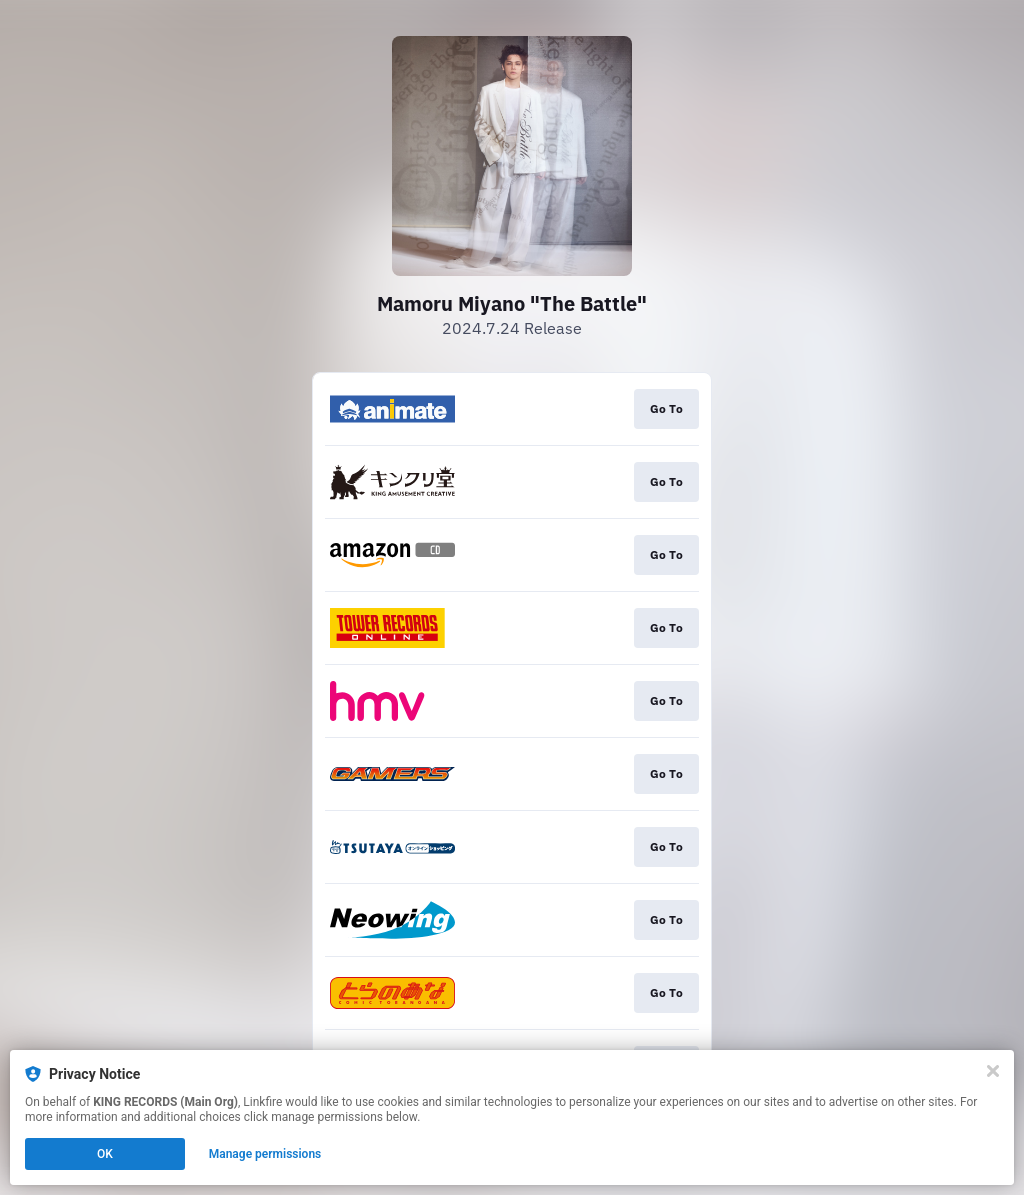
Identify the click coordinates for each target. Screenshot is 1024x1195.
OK (105, 1154)
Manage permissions (265, 1154)
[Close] (993, 1071)
